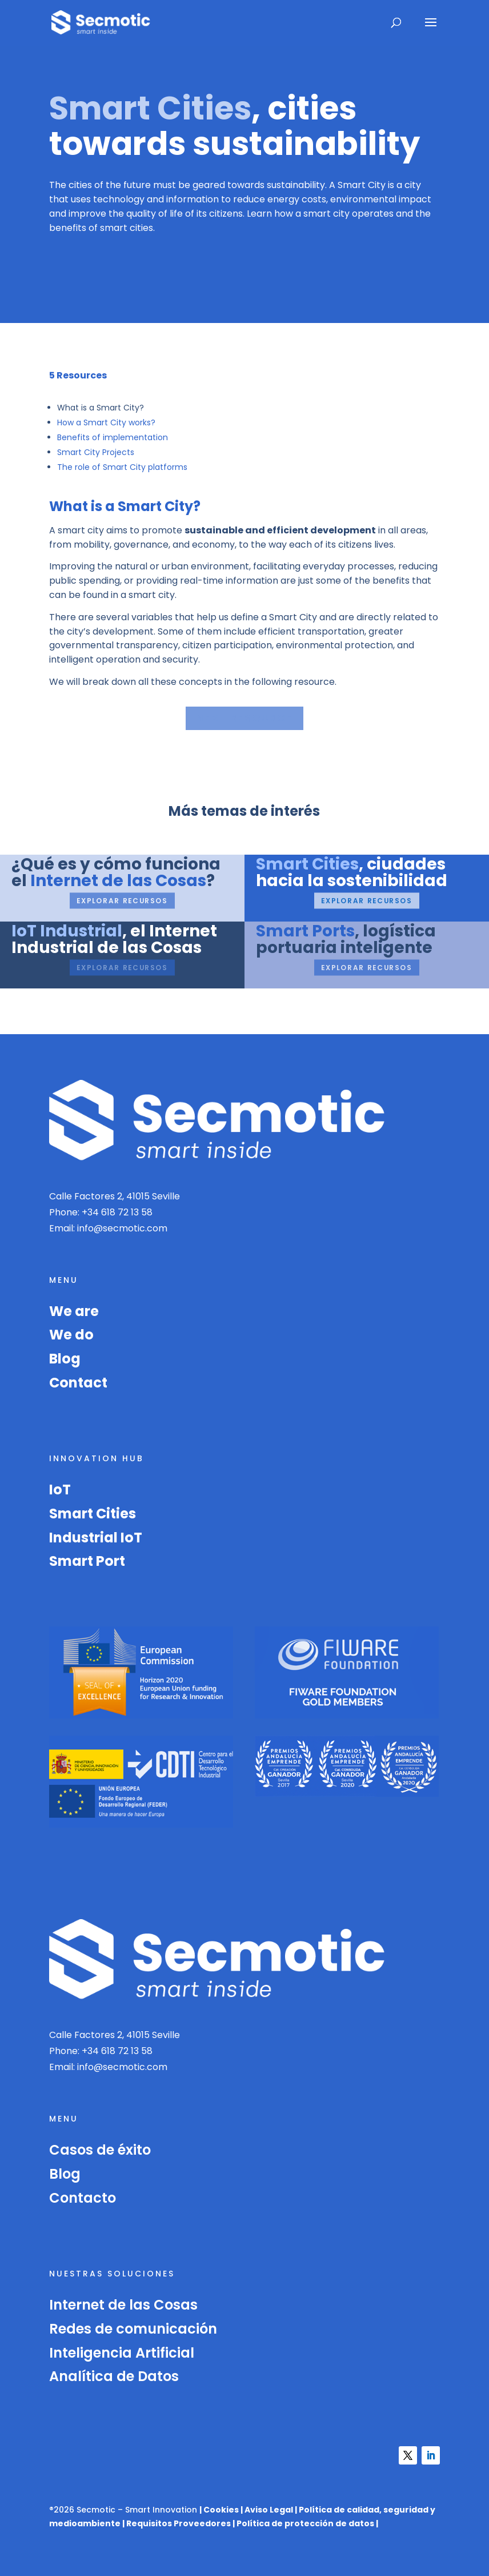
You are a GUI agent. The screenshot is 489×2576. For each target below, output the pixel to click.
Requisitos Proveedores (178, 2523)
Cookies (221, 2509)
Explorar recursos (122, 900)
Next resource (244, 718)
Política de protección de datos (305, 2523)
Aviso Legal (268, 2509)
